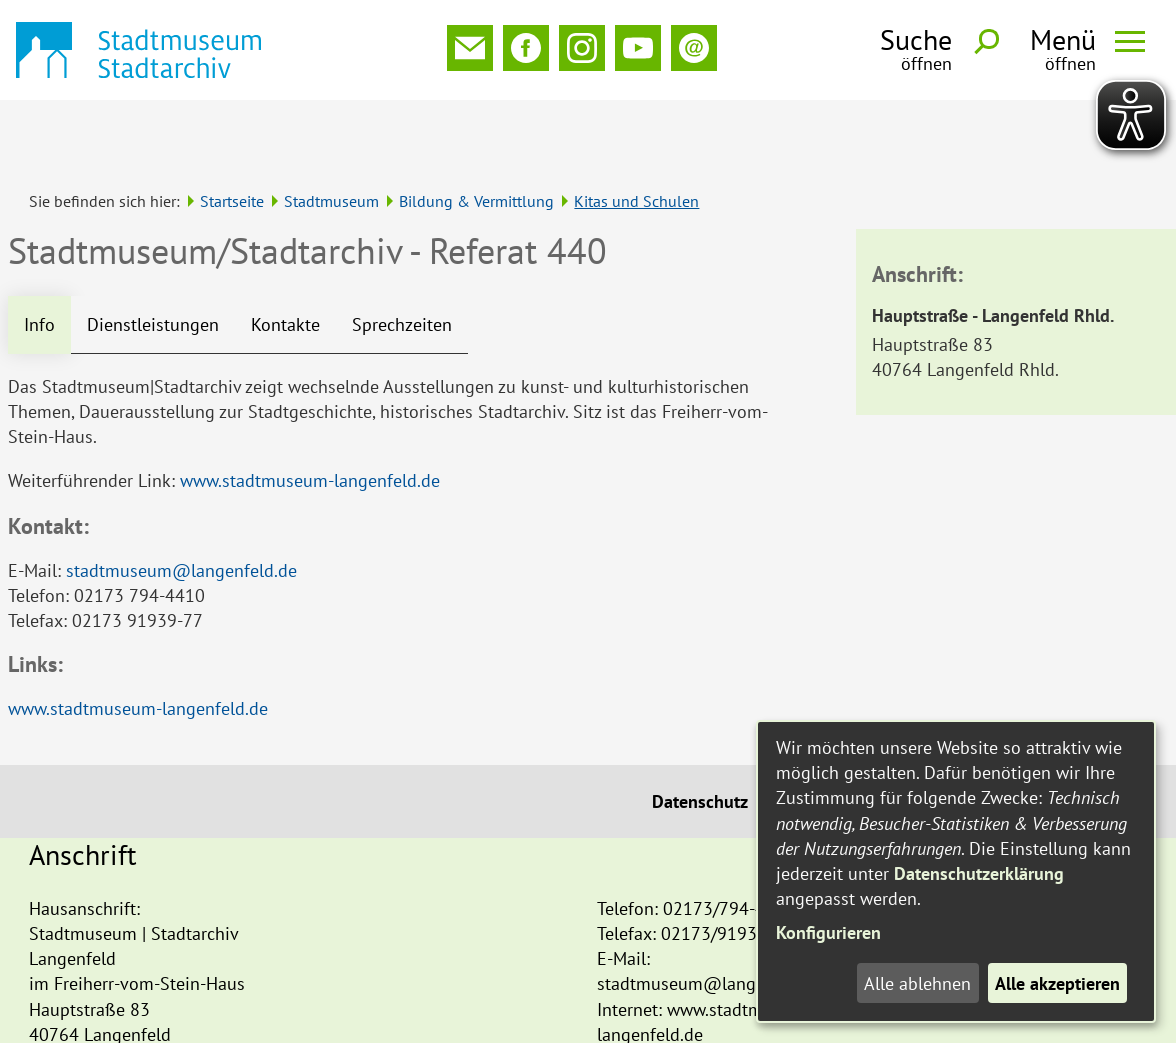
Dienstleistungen (153, 258)
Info (39, 258)
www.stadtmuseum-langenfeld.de (310, 414)
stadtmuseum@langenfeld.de (181, 504)
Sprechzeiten (402, 258)
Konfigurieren (828, 932)
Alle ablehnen (917, 983)
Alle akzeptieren (1057, 983)
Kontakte (285, 258)
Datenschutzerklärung (979, 873)
